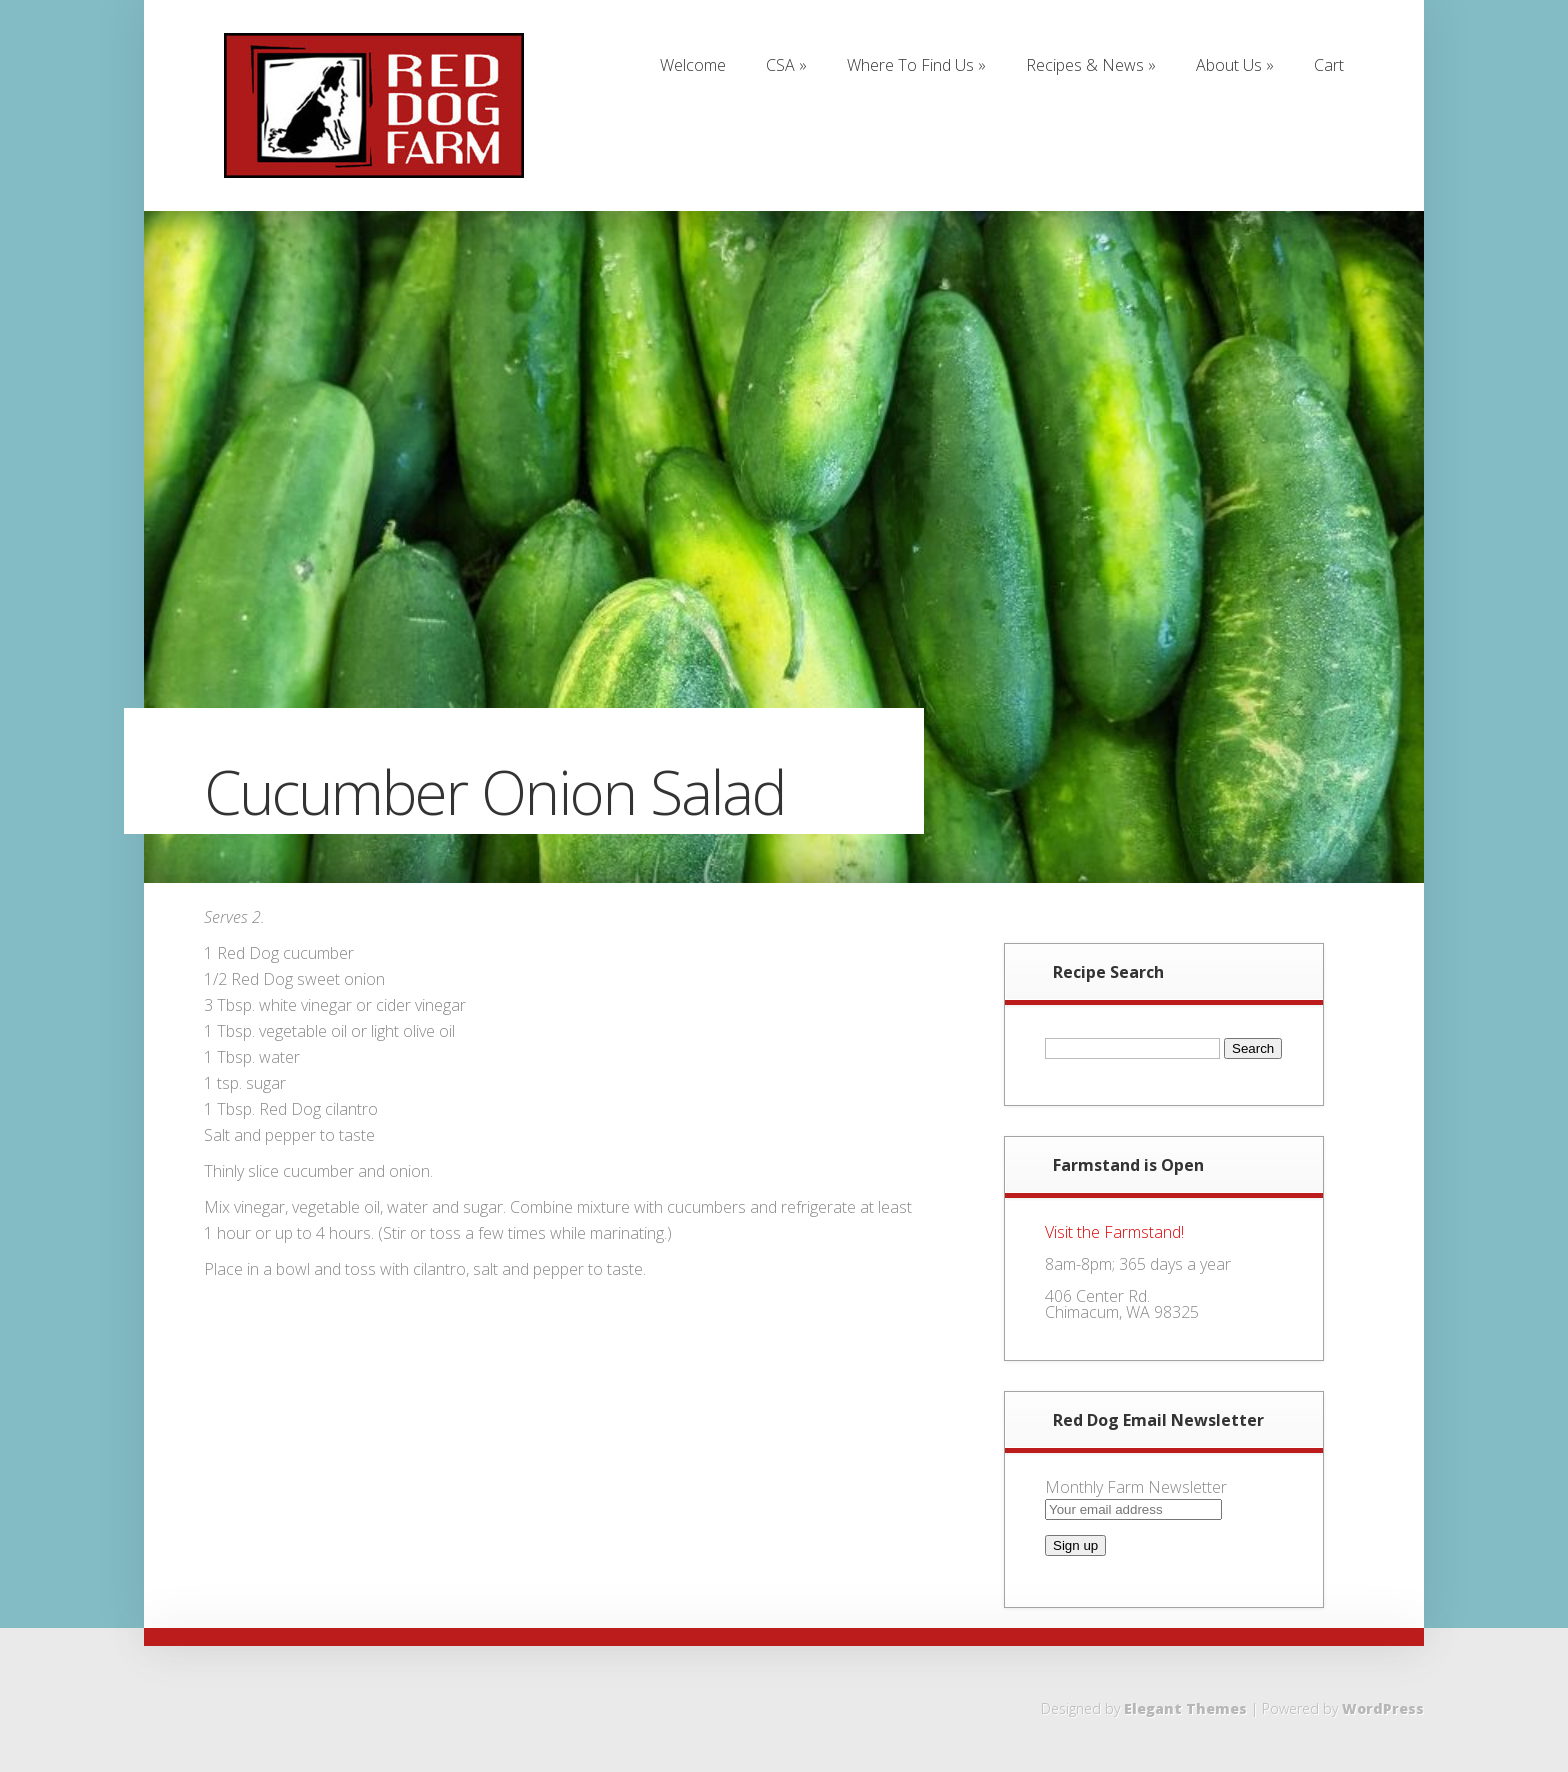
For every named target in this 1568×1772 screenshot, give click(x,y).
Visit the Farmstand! (1114, 1232)
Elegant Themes (1185, 1708)
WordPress (1383, 1708)
